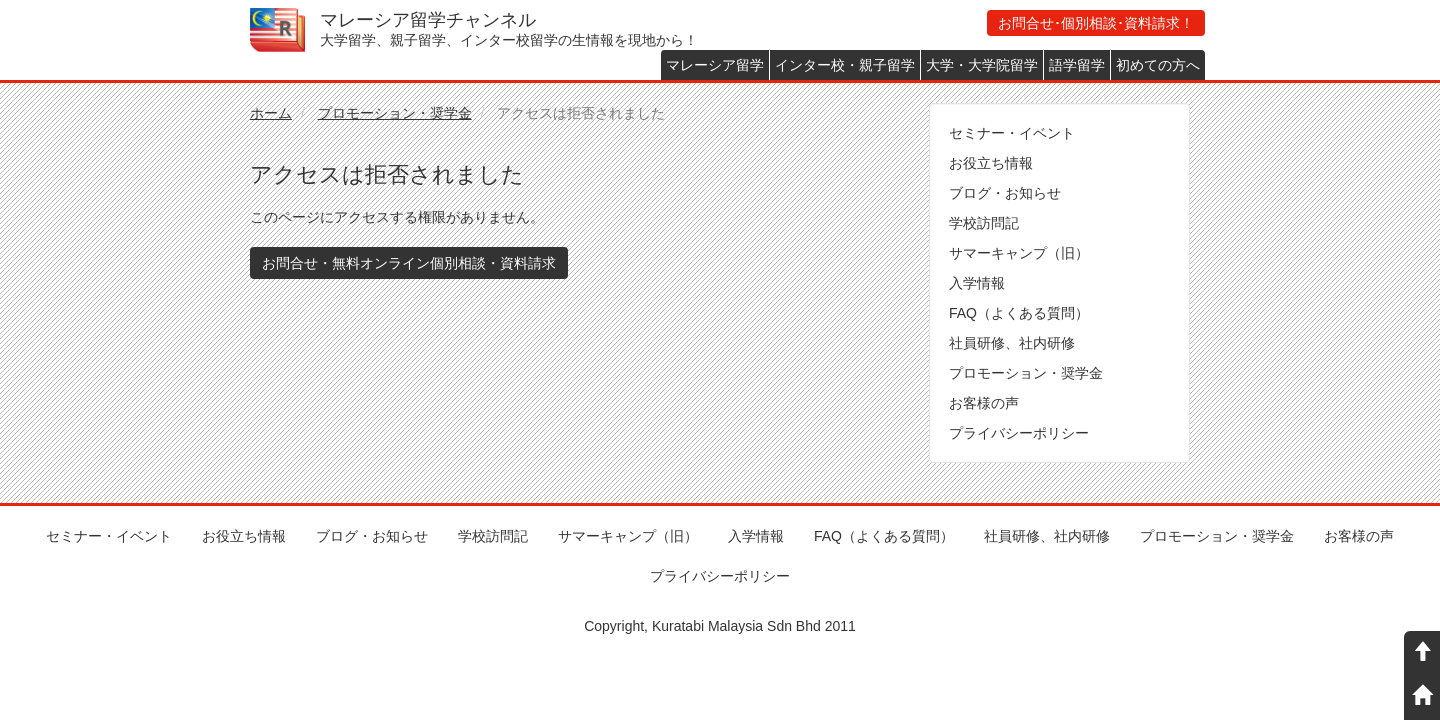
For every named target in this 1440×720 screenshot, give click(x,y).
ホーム (271, 113)
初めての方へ (1158, 65)
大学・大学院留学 (982, 65)
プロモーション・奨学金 (395, 113)
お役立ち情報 (991, 163)
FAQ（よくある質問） (1019, 313)
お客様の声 (984, 403)
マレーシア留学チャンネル (428, 20)
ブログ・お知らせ (1005, 193)
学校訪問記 (984, 223)
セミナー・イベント (1012, 133)
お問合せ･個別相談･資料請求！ (1096, 23)
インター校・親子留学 (845, 65)
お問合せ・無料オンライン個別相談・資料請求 (409, 263)
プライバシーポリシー (1019, 433)
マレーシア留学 (715, 65)
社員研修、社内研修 (1012, 343)
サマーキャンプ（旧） (1019, 253)
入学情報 (977, 283)
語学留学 (1077, 65)
